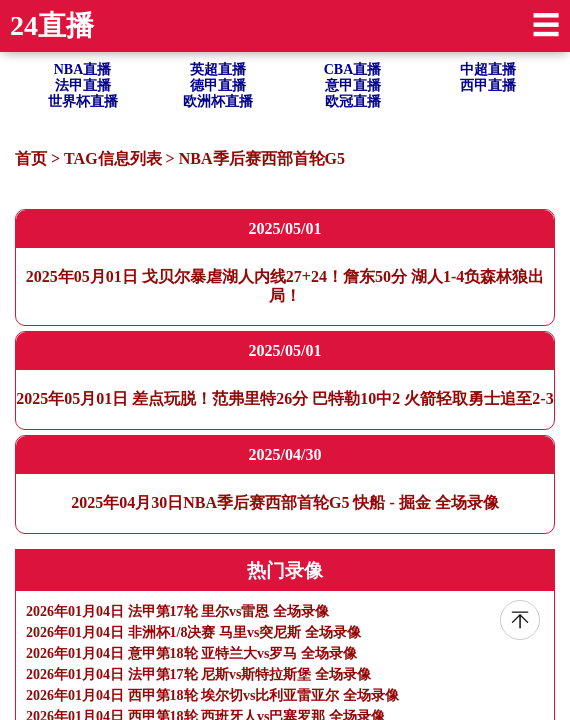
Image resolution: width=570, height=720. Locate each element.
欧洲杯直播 (218, 101)
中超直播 (488, 69)
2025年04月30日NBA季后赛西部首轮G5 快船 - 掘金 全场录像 (285, 502)
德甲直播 (218, 85)
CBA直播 (353, 69)
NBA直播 (83, 69)
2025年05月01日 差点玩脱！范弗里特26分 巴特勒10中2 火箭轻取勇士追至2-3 (284, 398)
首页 (31, 158)
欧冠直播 (353, 101)
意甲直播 (353, 85)
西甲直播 (488, 85)
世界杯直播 (83, 101)
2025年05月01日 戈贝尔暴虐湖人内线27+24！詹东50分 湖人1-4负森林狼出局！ (285, 285)
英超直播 (218, 69)
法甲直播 (83, 85)
